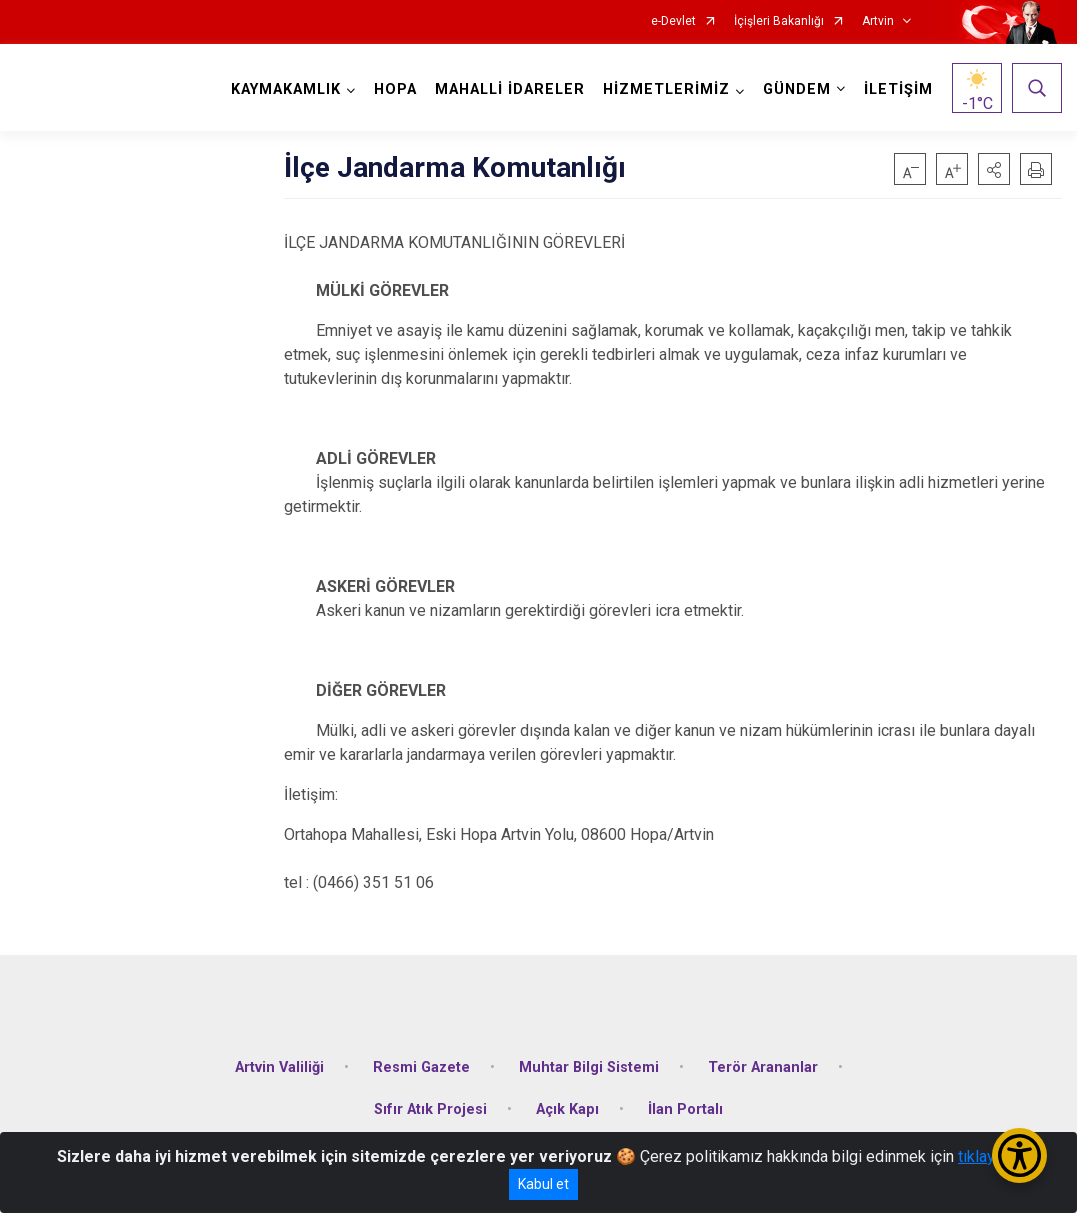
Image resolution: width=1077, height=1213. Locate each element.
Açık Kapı (567, 1109)
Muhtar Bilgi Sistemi (589, 1067)
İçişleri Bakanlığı (779, 21)
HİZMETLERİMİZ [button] (666, 89)
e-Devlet (673, 21)
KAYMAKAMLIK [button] (286, 89)
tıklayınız (989, 1156)
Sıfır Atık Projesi (430, 1109)
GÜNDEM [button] (797, 89)
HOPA (395, 89)
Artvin (878, 21)
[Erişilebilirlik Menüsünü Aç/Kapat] (1019, 1155)
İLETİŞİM (898, 89)
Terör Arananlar (763, 1067)
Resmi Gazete (421, 1067)
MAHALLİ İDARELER (510, 89)
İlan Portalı (685, 1109)
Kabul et (543, 1184)
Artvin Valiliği (279, 1067)
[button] (994, 169)
